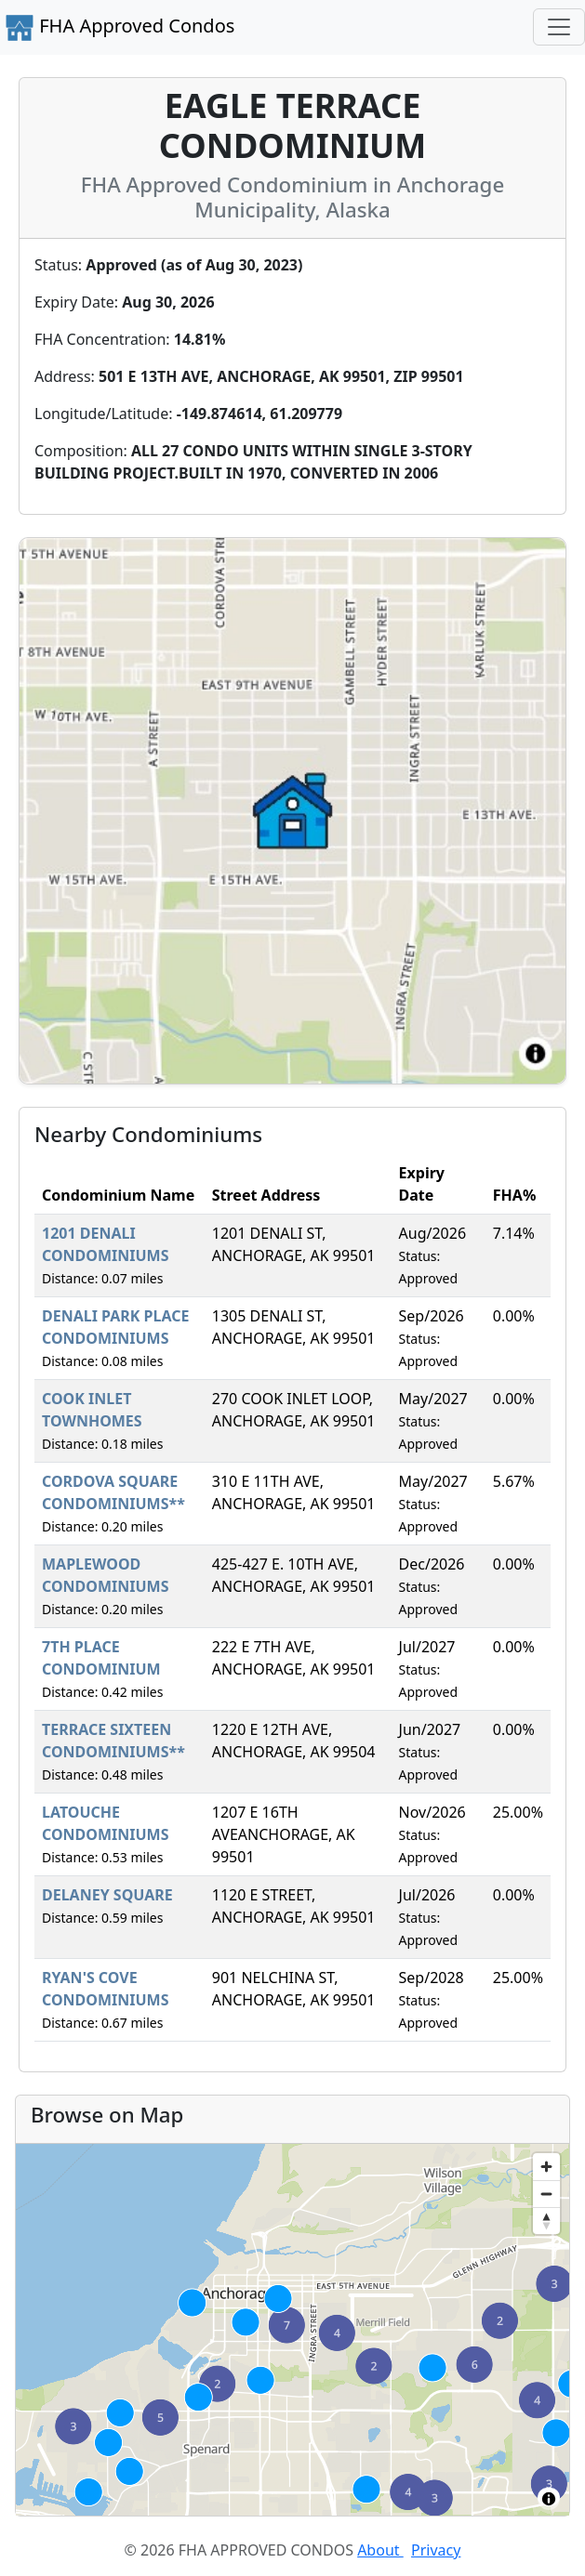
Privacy (435, 2550)
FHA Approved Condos (119, 28)
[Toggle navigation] (559, 27)
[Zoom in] (546, 2166)
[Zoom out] (546, 2193)
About (380, 2550)
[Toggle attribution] (549, 2499)
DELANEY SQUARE (107, 1895)
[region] (292, 2330)
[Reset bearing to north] (546, 2220)
